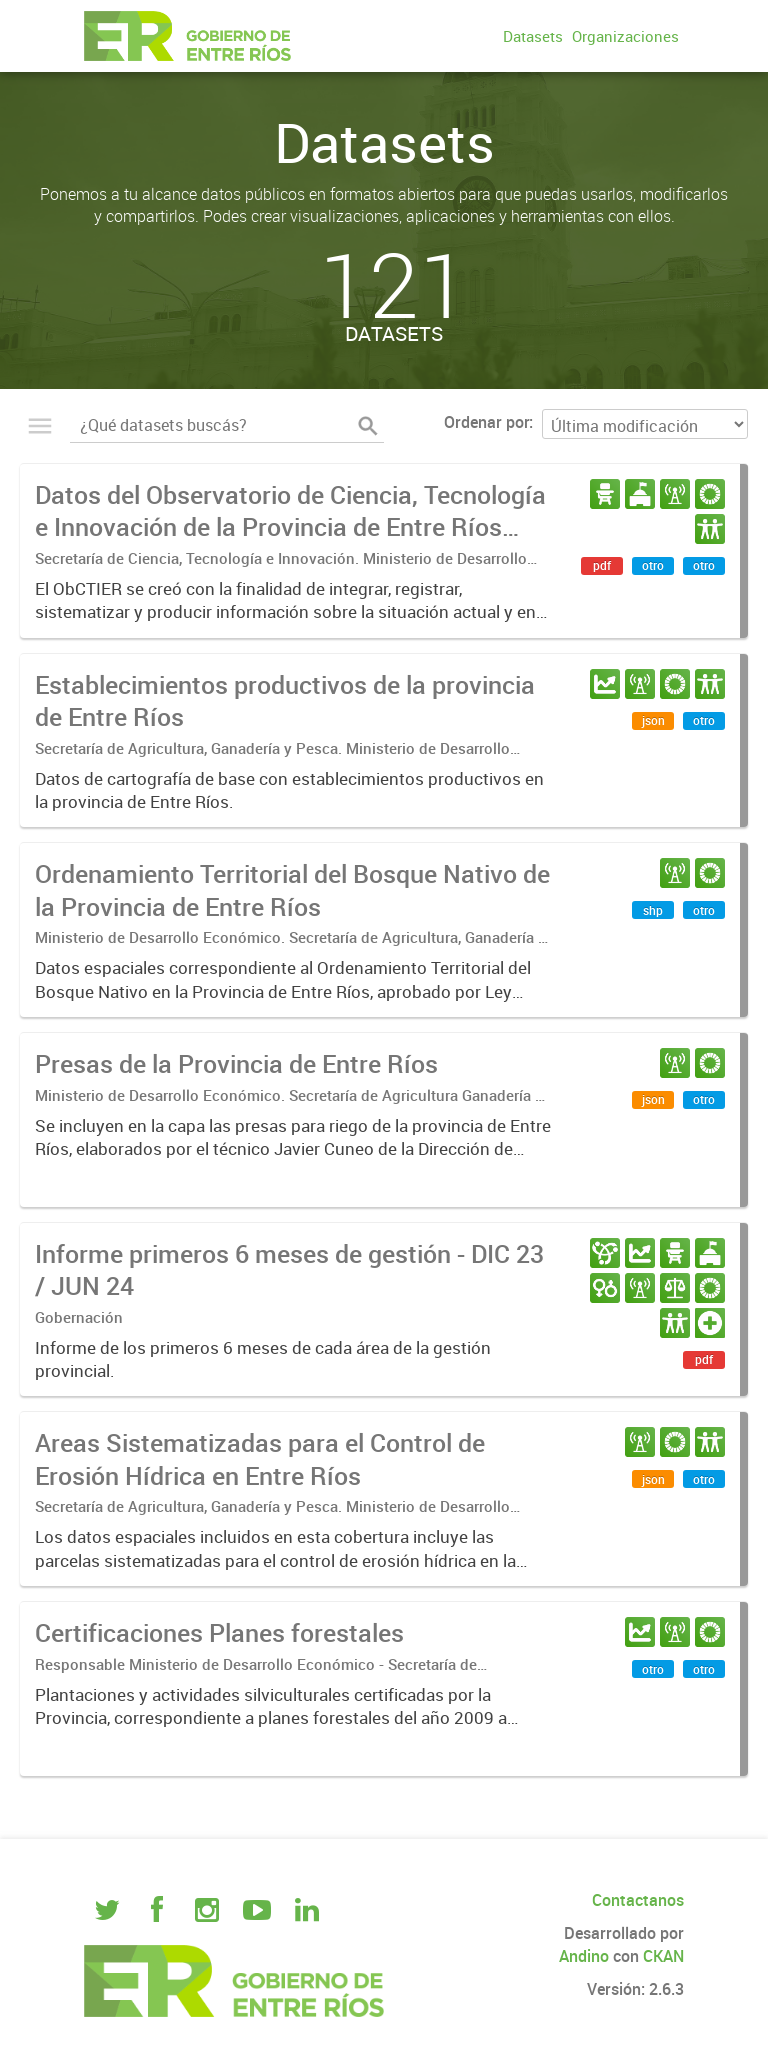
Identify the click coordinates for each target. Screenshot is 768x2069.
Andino (584, 1956)
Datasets (533, 36)
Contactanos (638, 1900)
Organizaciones (625, 36)
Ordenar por (486, 422)
